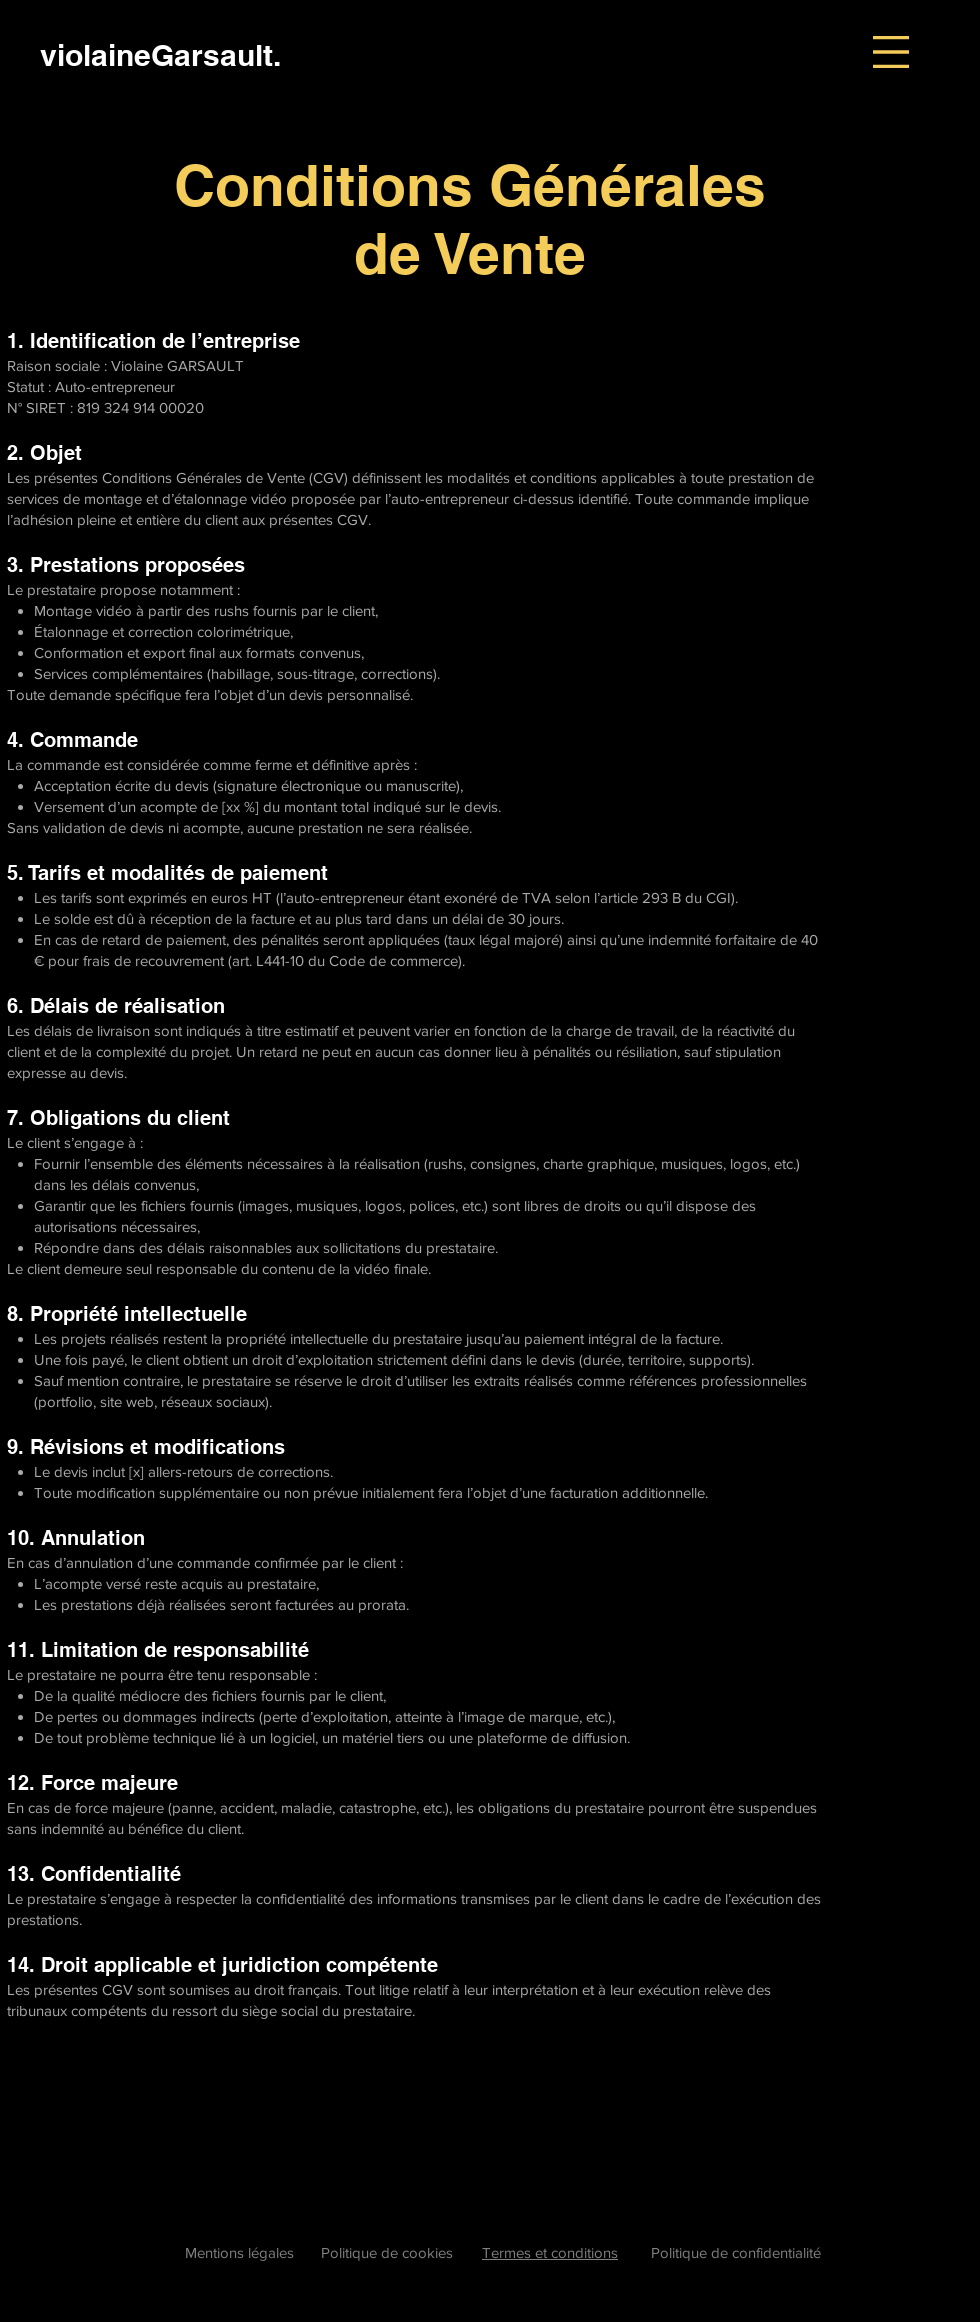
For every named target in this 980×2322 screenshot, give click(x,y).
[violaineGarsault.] (160, 54)
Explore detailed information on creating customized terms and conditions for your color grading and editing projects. (380, 2158)
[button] (891, 52)
